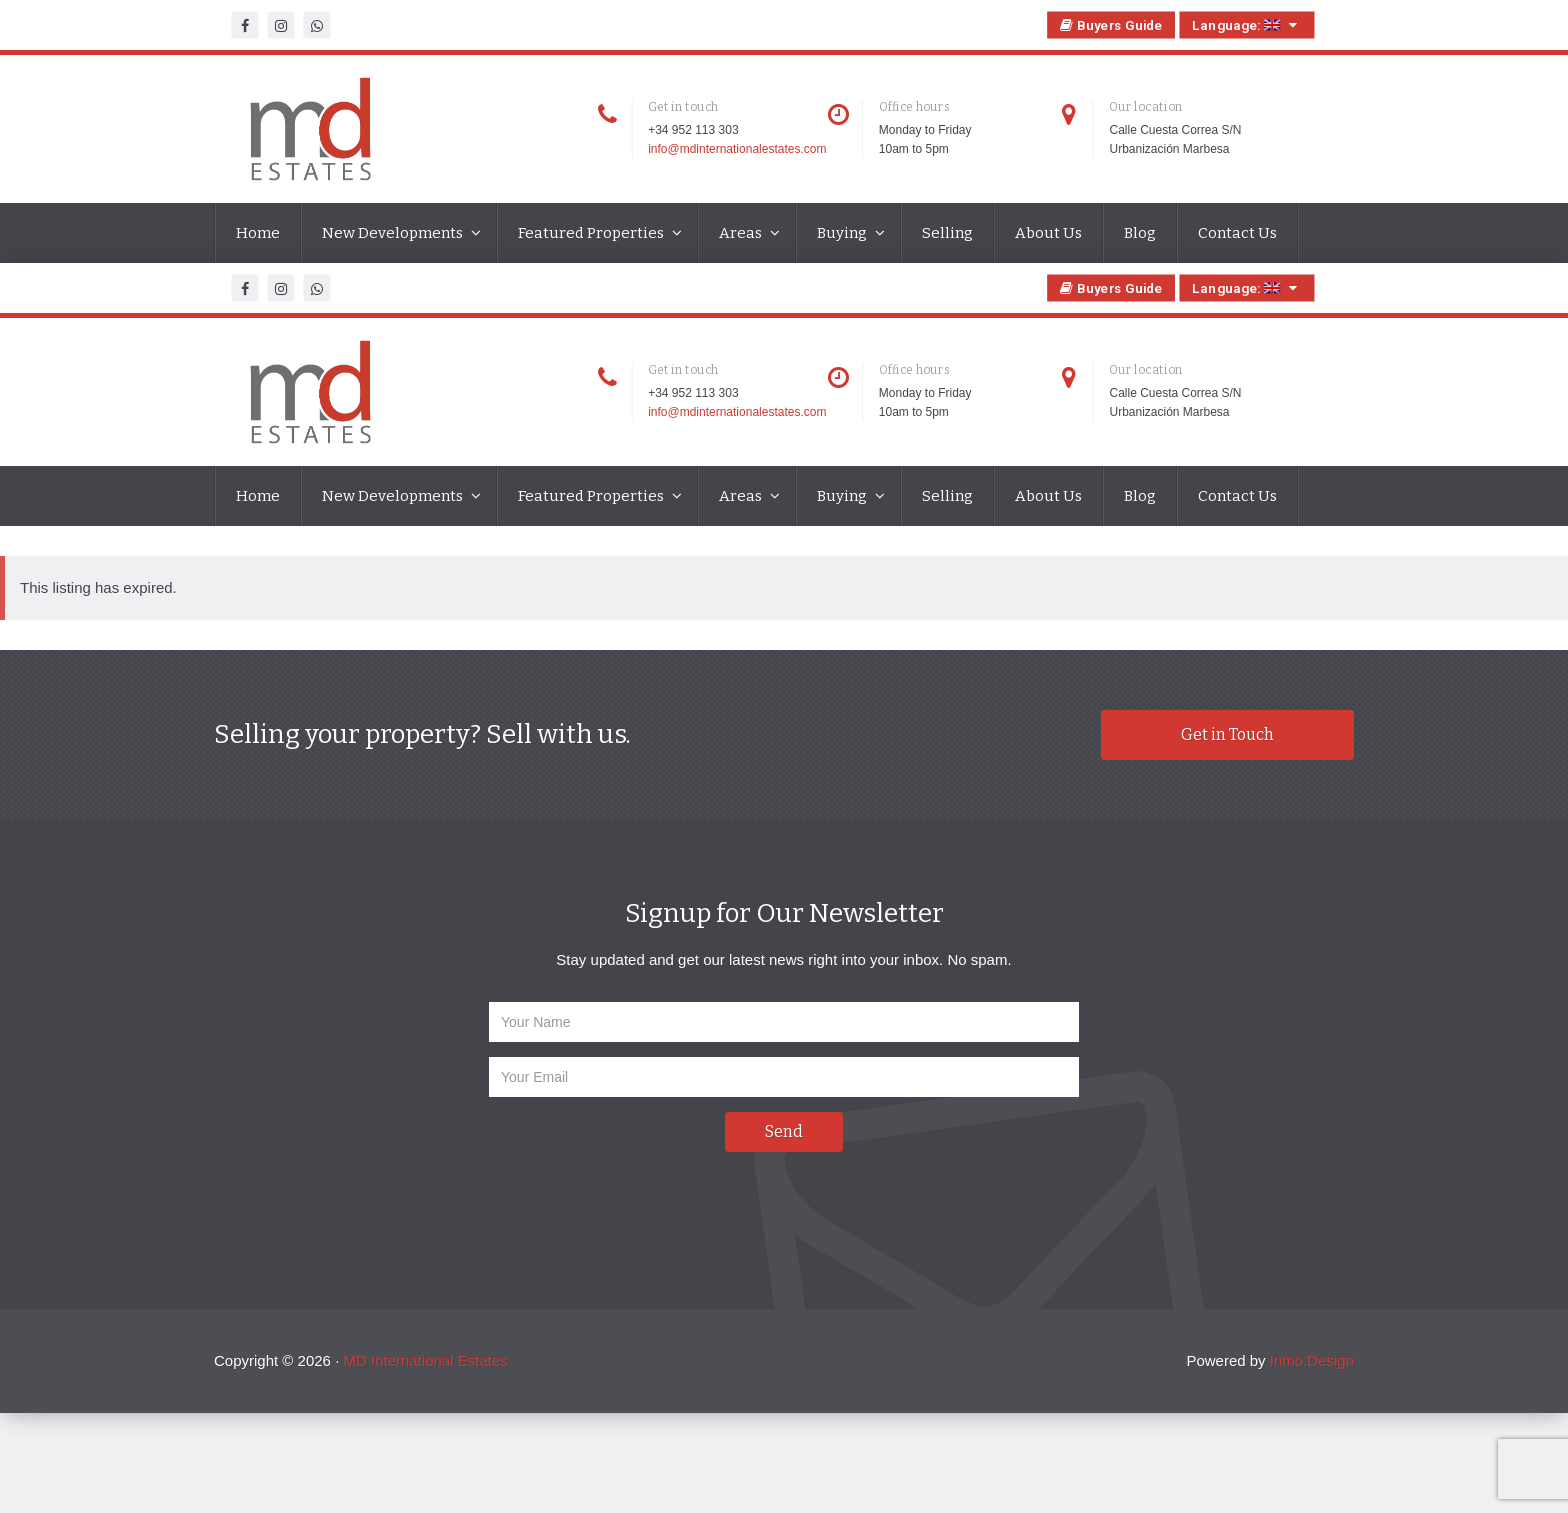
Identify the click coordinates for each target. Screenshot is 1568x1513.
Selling (947, 233)
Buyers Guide (1111, 25)
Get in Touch (1227, 734)
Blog (1140, 233)
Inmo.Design (1312, 1360)
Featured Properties (592, 233)
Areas (742, 233)
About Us (1048, 233)
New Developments (394, 233)
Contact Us (1237, 233)
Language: (1247, 25)
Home (258, 233)
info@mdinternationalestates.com (737, 149)
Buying (843, 233)
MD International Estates (425, 1360)
